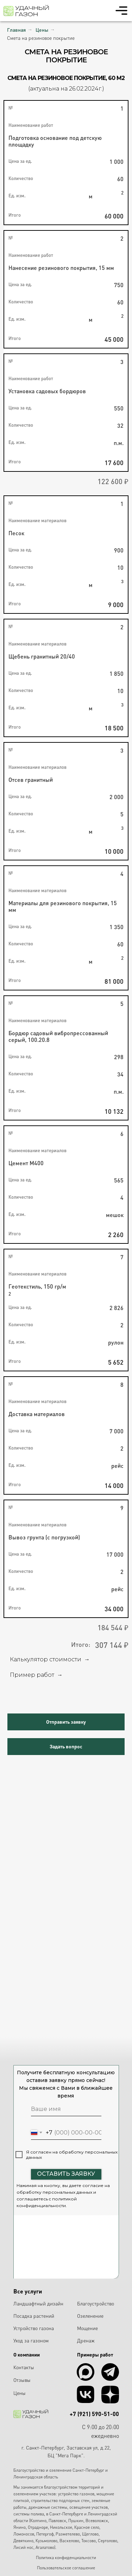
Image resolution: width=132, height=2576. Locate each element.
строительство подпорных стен (60, 2500)
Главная (16, 30)
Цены (42, 30)
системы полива (28, 2513)
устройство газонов (76, 2493)
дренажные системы (48, 2507)
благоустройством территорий (72, 2487)
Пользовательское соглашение (66, 2567)
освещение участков (88, 2507)
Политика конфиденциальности (66, 2557)
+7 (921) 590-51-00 (94, 2413)
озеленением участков (34, 2493)
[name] (66, 2109)
